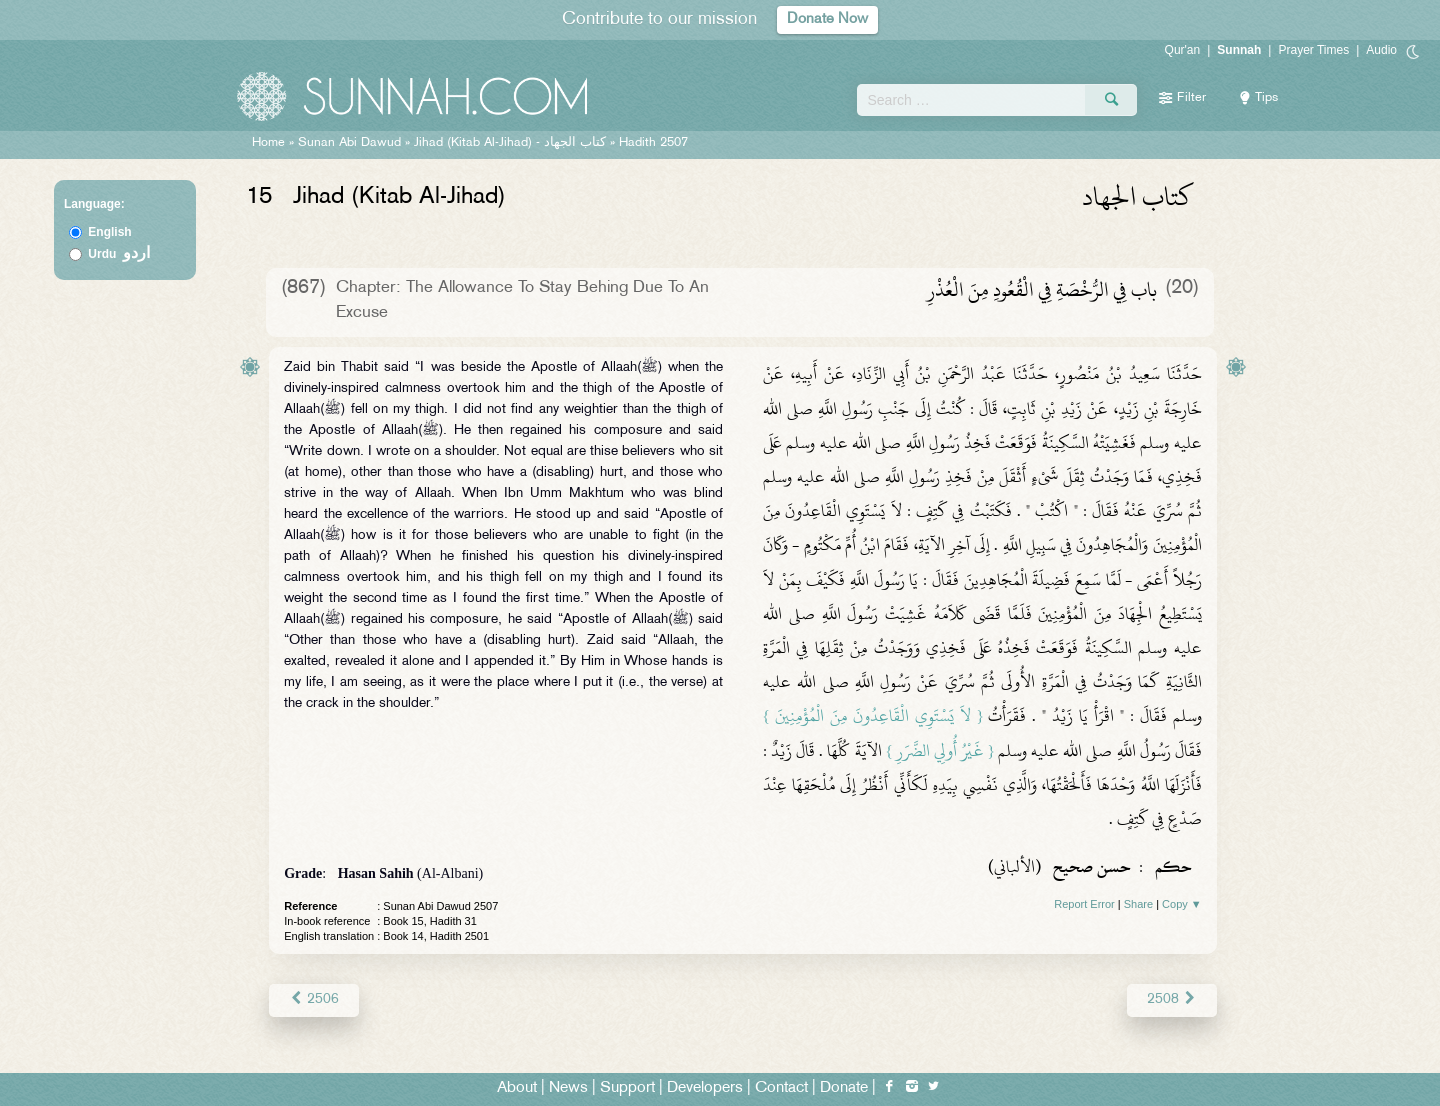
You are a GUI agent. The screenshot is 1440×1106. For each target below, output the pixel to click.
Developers (705, 1087)
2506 (313, 999)
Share (1138, 904)
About (517, 1087)
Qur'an (1183, 50)
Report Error (1084, 904)
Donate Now (828, 19)
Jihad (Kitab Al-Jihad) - (512, 143)
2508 (1171, 999)
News (568, 1087)
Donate (844, 1087)
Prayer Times (1313, 50)
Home (268, 143)
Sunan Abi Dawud (349, 143)
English (109, 232)
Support (627, 1087)
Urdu (119, 254)
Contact (781, 1087)
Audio (1381, 50)
